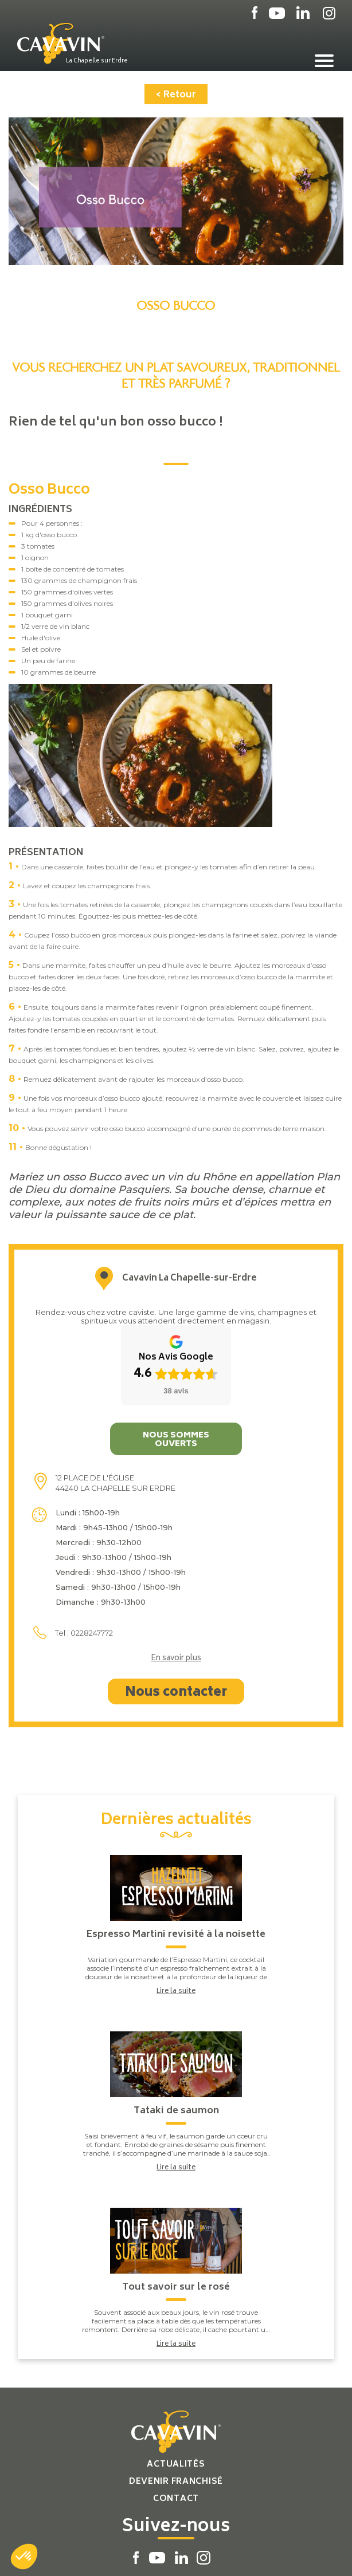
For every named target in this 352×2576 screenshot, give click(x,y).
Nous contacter (176, 1623)
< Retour (176, 95)
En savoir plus (176, 1589)
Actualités (176, 2395)
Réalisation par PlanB (203, 2555)
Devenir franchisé (176, 2412)
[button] (24, 2556)
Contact (176, 2429)
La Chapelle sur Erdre (97, 60)
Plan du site (135, 2555)
